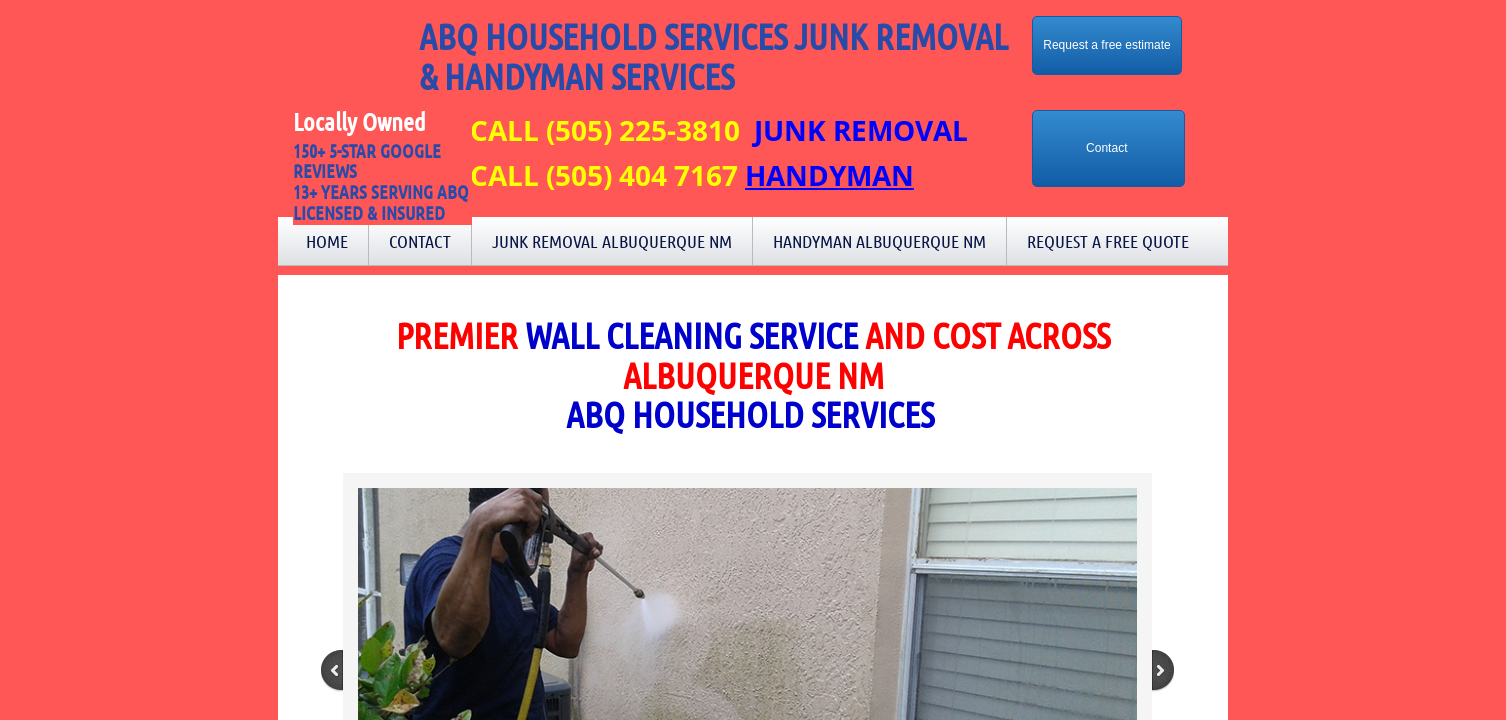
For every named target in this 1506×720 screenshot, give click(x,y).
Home (327, 241)
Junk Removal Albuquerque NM (612, 241)
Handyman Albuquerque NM (879, 241)
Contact (420, 241)
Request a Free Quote (1108, 241)
